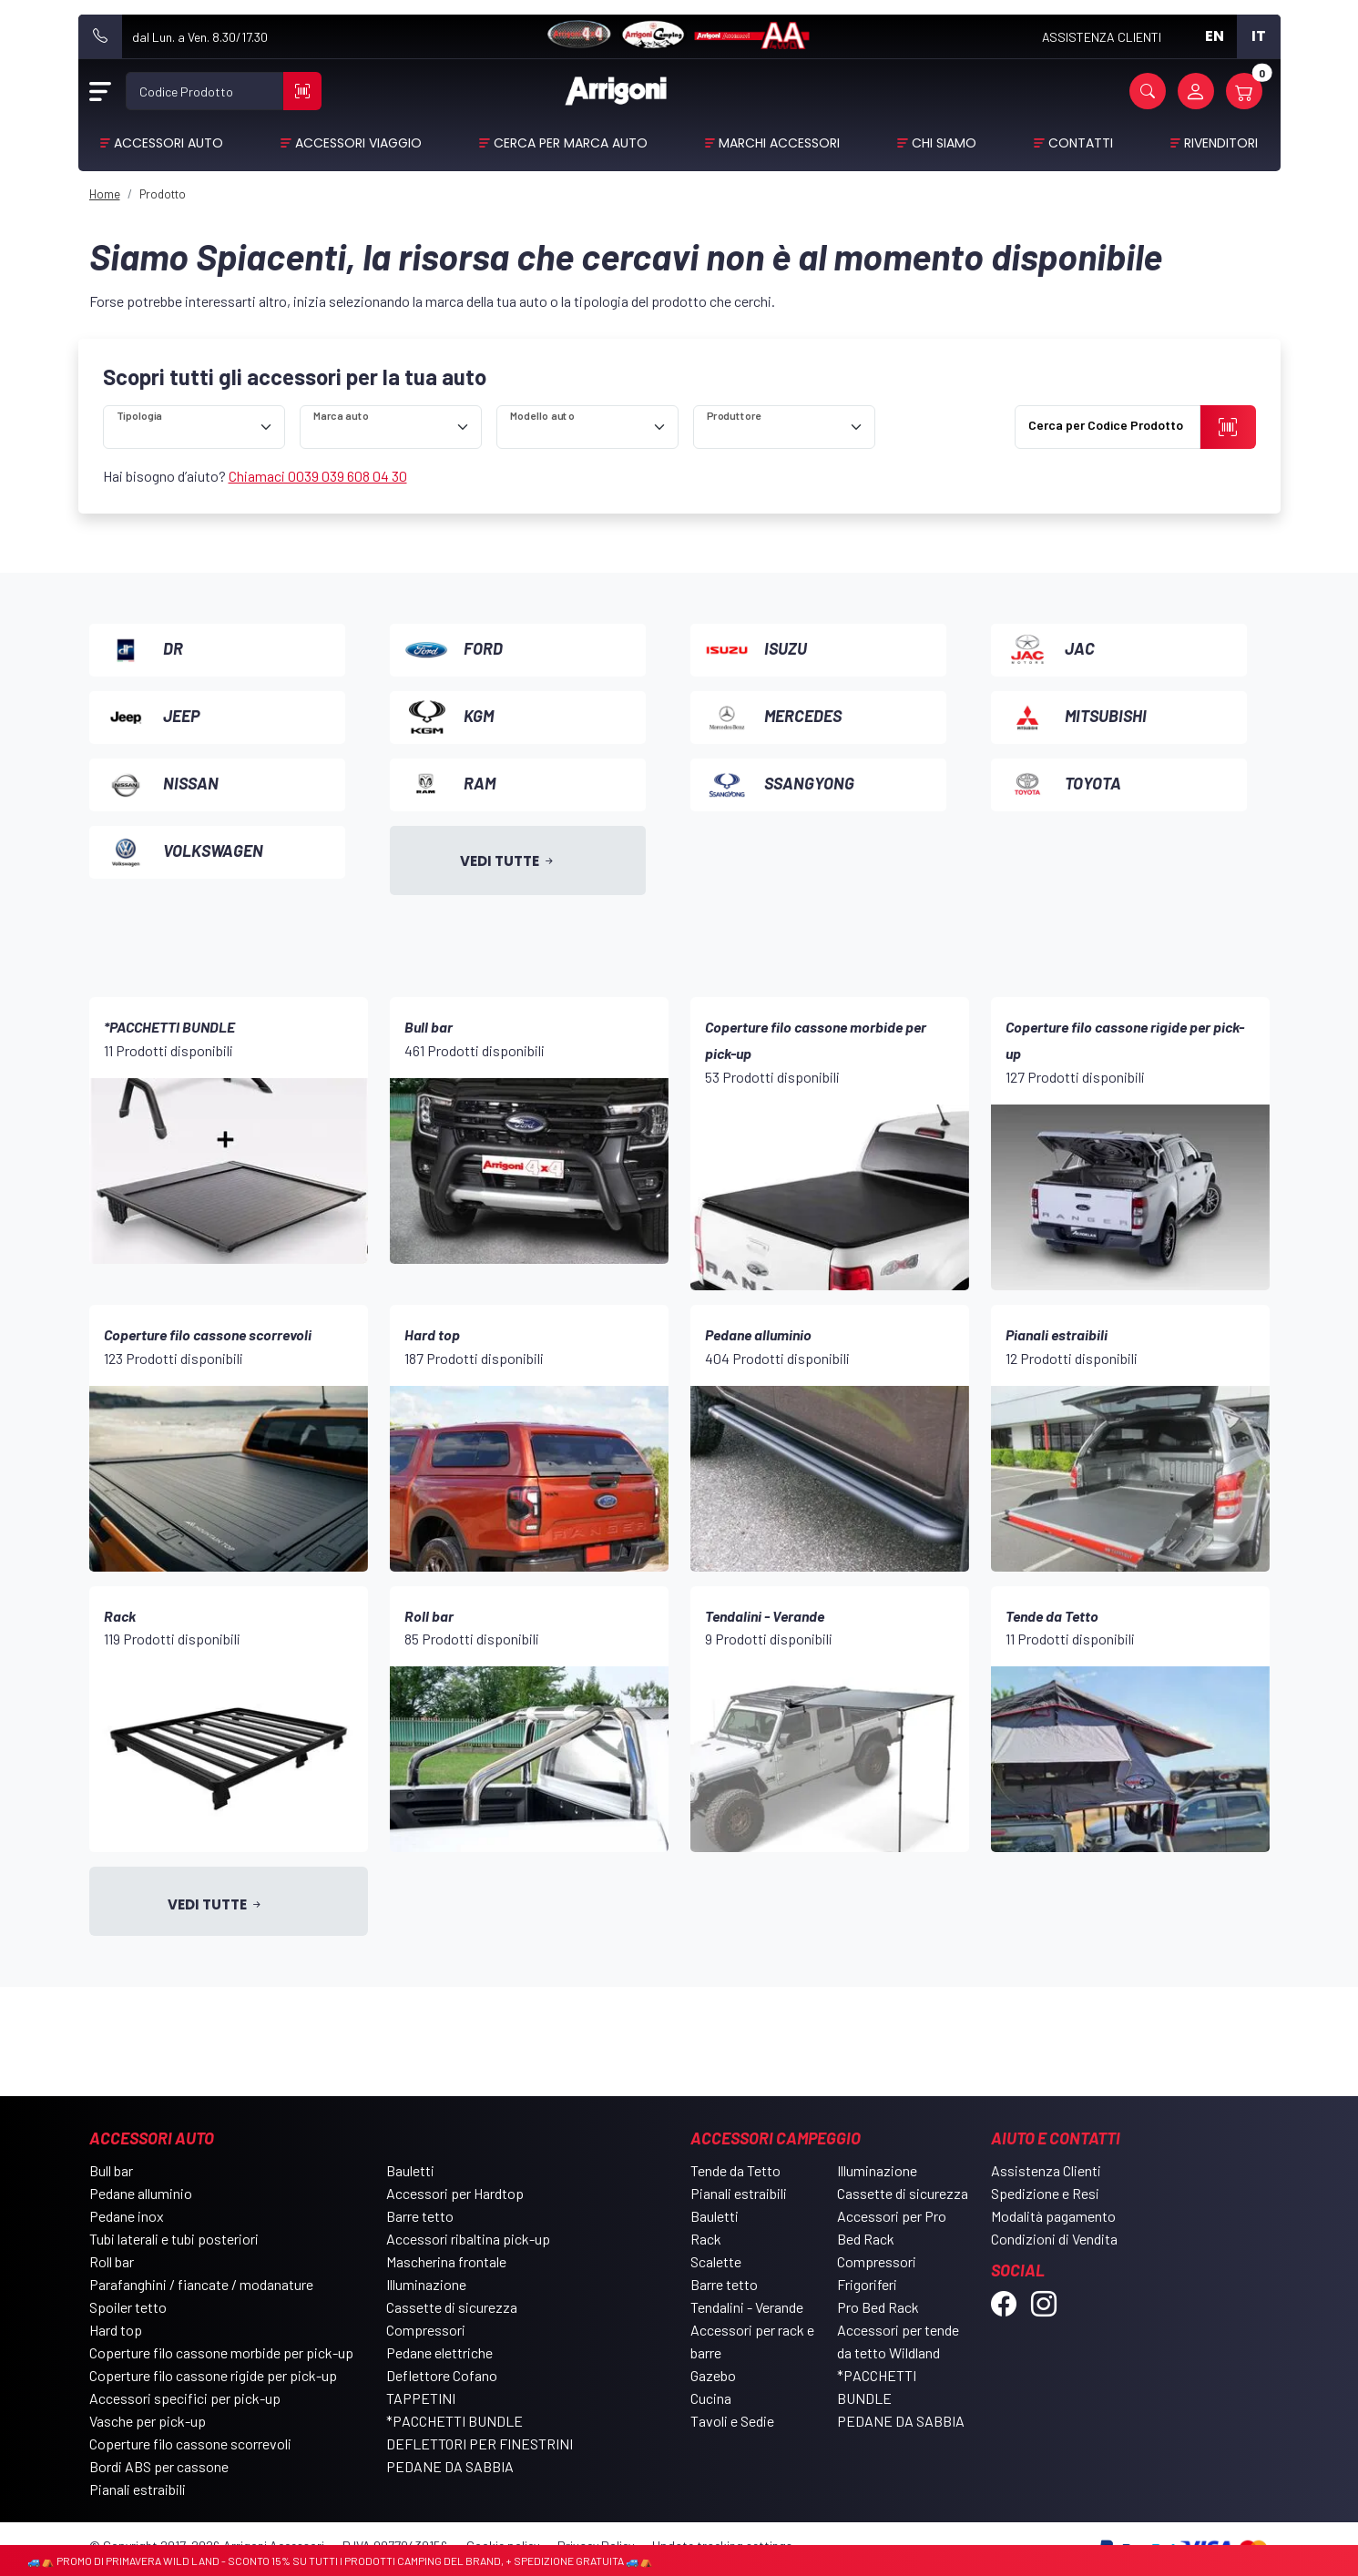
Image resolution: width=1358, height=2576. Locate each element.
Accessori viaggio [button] (358, 143)
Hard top (115, 2329)
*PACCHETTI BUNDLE (454, 2420)
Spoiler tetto (128, 2307)
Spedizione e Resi (1045, 2193)
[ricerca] (194, 427)
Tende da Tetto (735, 2170)
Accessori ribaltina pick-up (468, 2238)
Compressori (425, 2329)
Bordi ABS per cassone (159, 2466)
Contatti (1080, 143)
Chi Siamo (944, 143)
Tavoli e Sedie (732, 2420)
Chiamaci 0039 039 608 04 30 (318, 475)
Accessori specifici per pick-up (185, 2398)
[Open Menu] (100, 91)
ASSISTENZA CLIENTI (1101, 37)
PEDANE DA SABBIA (450, 2466)
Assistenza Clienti (1046, 2170)
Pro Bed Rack (878, 2307)
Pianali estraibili (137, 2489)
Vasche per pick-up (147, 2420)
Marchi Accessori (779, 143)
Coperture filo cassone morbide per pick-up (221, 2352)
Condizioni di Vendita (1054, 2238)
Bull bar (111, 2170)
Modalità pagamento (1053, 2216)
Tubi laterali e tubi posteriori (174, 2238)
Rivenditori (1221, 143)
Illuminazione (426, 2284)
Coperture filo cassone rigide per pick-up (213, 2375)
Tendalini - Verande (746, 2307)
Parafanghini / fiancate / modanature (201, 2284)
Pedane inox (126, 2216)
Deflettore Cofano (441, 2375)
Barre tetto (420, 2216)
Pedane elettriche (439, 2352)
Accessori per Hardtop (455, 2193)
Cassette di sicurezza (451, 2307)
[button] (1147, 91)
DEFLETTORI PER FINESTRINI (479, 2443)
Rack (705, 2238)
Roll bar (111, 2261)
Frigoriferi (867, 2284)
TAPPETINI (420, 2398)
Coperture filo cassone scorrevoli (190, 2443)
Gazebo (713, 2375)
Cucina (710, 2398)
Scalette (715, 2261)
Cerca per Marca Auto (571, 143)
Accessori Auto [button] (168, 143)
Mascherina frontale (446, 2261)
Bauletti (410, 2170)
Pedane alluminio (140, 2193)
